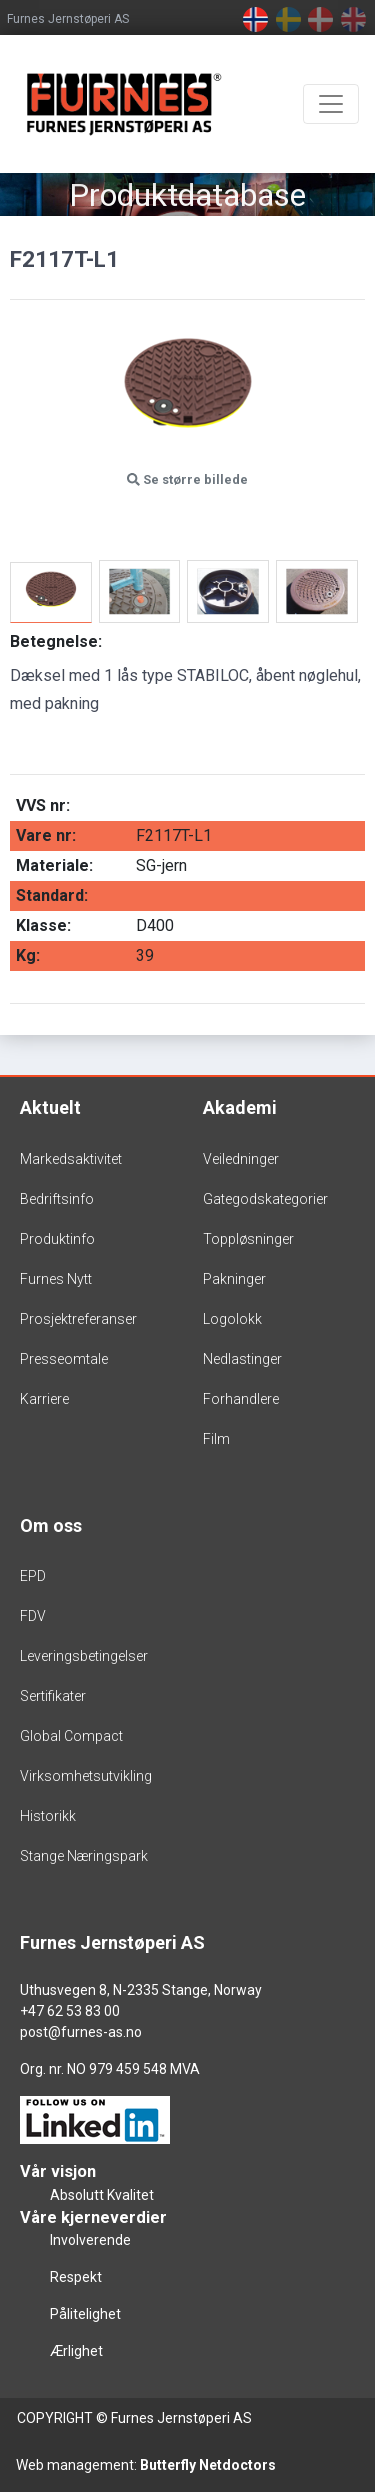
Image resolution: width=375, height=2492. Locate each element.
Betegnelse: (56, 641)
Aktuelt (50, 1107)
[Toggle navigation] (331, 104)
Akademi (240, 1107)
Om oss (51, 1525)
